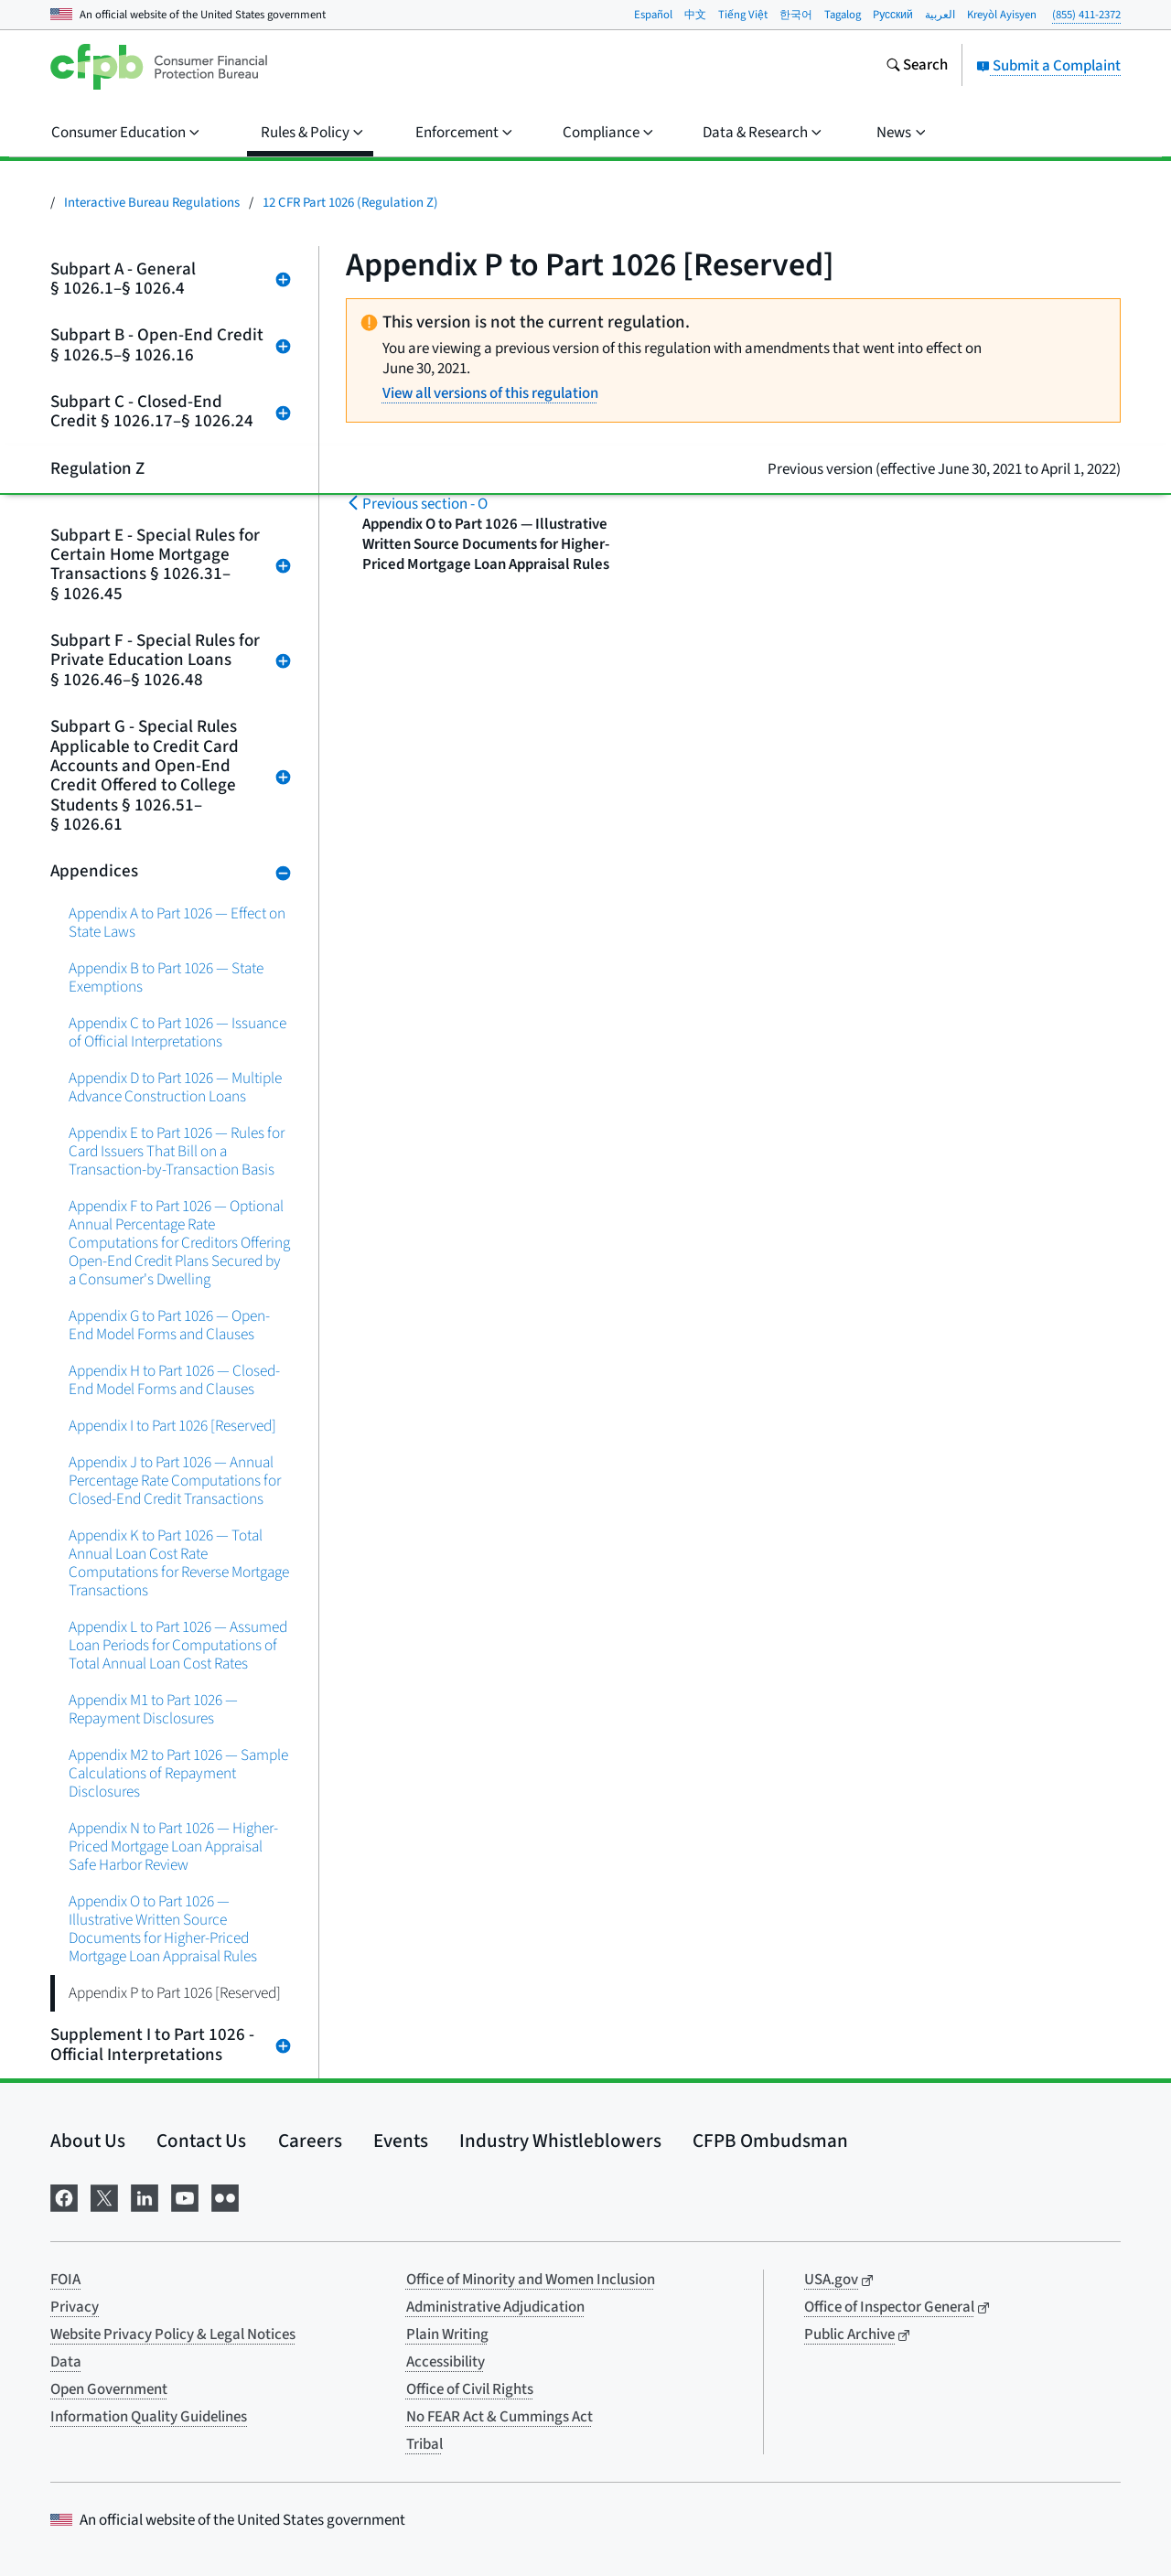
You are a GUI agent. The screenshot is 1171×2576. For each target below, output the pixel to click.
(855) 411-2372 (1086, 14)
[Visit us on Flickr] (225, 2195)
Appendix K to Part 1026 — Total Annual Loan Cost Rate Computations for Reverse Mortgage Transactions (179, 1563)
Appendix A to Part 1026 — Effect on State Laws (177, 922)
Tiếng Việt (743, 14)
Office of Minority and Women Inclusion (530, 2280)
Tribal (424, 2444)
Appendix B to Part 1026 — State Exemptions (166, 977)
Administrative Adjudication (495, 2307)
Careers (310, 2140)
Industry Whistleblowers (560, 2140)
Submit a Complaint (1048, 66)
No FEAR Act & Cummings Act (499, 2417)
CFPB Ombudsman (770, 2140)
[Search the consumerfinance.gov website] (917, 66)
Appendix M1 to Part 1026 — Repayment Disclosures (153, 1709)
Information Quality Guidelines (148, 2417)
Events (400, 2140)
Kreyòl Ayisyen (1002, 14)
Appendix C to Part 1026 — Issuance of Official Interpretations (177, 1032)
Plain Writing (447, 2334)
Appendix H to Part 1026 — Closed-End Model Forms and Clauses (174, 1380)
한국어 (795, 14)
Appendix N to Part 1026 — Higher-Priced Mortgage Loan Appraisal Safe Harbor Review (173, 1846)
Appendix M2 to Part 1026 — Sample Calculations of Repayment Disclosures (178, 1773)
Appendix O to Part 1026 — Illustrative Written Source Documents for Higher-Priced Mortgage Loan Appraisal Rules (163, 1929)
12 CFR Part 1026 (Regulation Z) (350, 202)
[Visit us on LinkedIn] (144, 2195)
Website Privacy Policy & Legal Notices (172, 2334)
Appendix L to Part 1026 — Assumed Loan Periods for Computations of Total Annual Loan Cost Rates (178, 1645)
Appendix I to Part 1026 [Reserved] (172, 1425)
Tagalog (842, 14)
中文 (695, 14)
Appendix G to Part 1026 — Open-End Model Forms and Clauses (169, 1325)
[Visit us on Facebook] (64, 2195)
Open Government (108, 2389)
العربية (940, 14)
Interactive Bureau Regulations (152, 202)
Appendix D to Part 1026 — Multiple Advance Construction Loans (175, 1087)
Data (65, 2362)
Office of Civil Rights (469, 2389)
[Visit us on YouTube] (185, 2195)
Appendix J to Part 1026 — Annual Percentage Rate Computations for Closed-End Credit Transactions (175, 1480)
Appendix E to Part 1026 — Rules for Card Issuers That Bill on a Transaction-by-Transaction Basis (177, 1151)
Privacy (74, 2307)
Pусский (893, 14)
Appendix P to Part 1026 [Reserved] (175, 1992)
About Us (87, 2140)
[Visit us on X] (104, 2195)
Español (653, 14)
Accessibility (445, 2362)
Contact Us (201, 2140)
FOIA (65, 2280)
